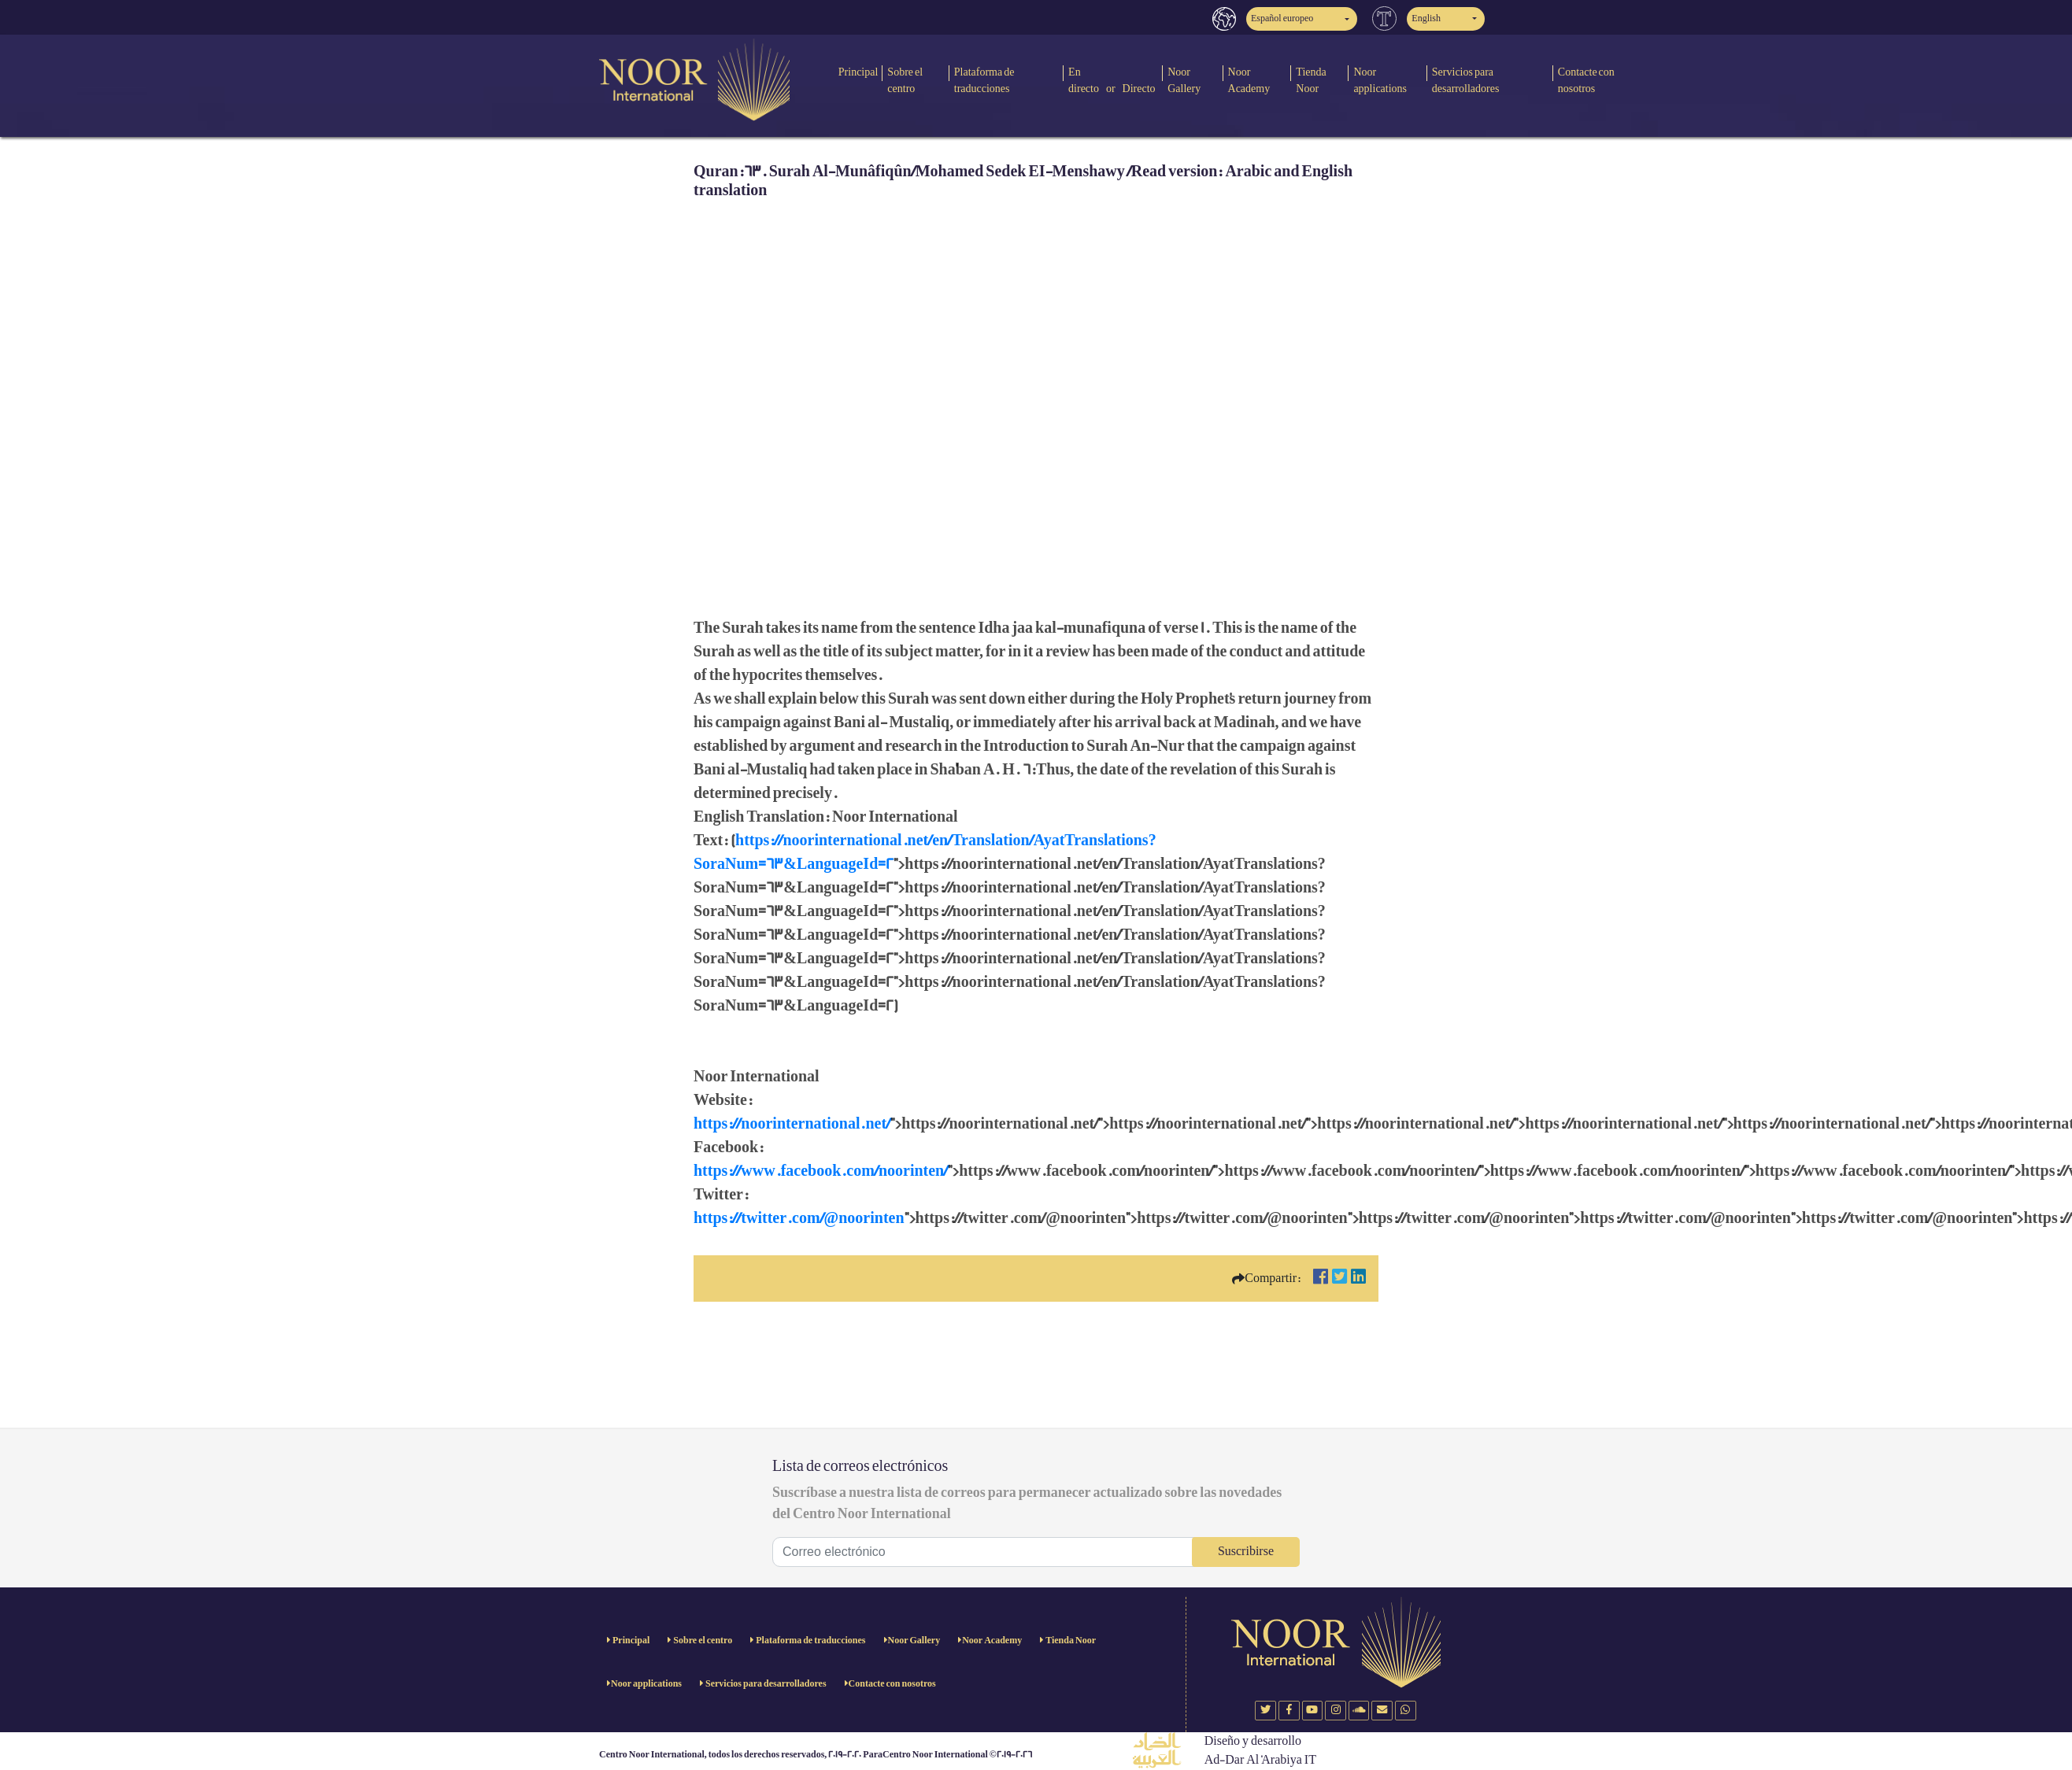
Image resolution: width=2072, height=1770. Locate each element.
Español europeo (1282, 18)
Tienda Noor (1311, 80)
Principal (858, 72)
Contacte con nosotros (1586, 80)
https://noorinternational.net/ (792, 1124)
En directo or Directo (1112, 80)
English (1426, 18)
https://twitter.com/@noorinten (799, 1218)
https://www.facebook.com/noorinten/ (821, 1171)
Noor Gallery (1184, 80)
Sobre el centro (905, 80)
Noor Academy (1249, 80)
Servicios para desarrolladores (1466, 80)
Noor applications (1380, 80)
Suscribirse (1246, 1551)
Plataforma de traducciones (984, 80)
